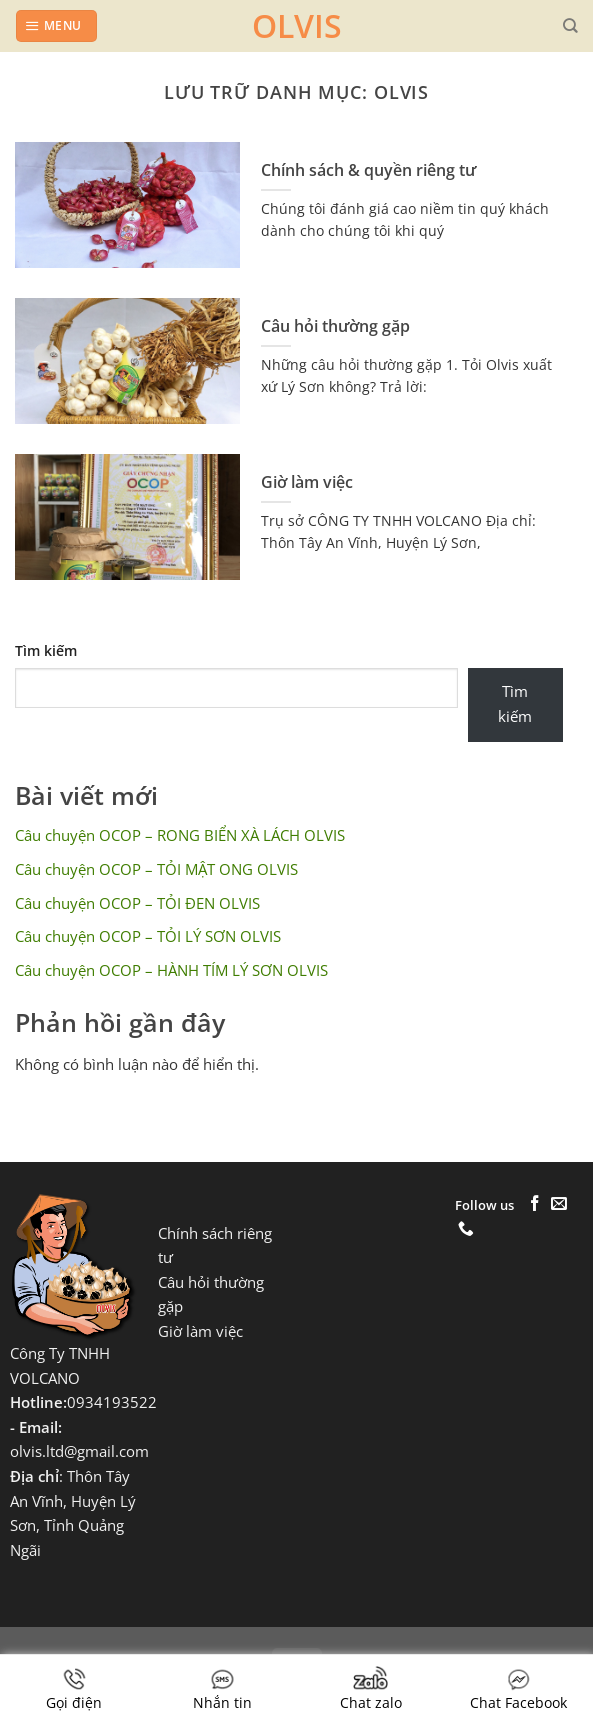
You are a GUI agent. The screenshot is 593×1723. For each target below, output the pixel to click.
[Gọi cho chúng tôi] (466, 1229)
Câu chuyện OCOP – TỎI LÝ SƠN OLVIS (148, 936)
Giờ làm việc (307, 482)
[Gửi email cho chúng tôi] (559, 1204)
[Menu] (56, 25)
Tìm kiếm (46, 650)
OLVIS (297, 26)
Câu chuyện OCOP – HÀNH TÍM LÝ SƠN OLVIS (171, 970)
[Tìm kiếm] (570, 26)
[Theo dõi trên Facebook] (535, 1204)
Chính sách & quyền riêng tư (368, 170)
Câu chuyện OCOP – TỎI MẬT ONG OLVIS (156, 869)
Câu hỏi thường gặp (335, 326)
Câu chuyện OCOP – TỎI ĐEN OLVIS (137, 903)
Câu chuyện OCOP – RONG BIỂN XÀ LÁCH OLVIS (180, 835)
